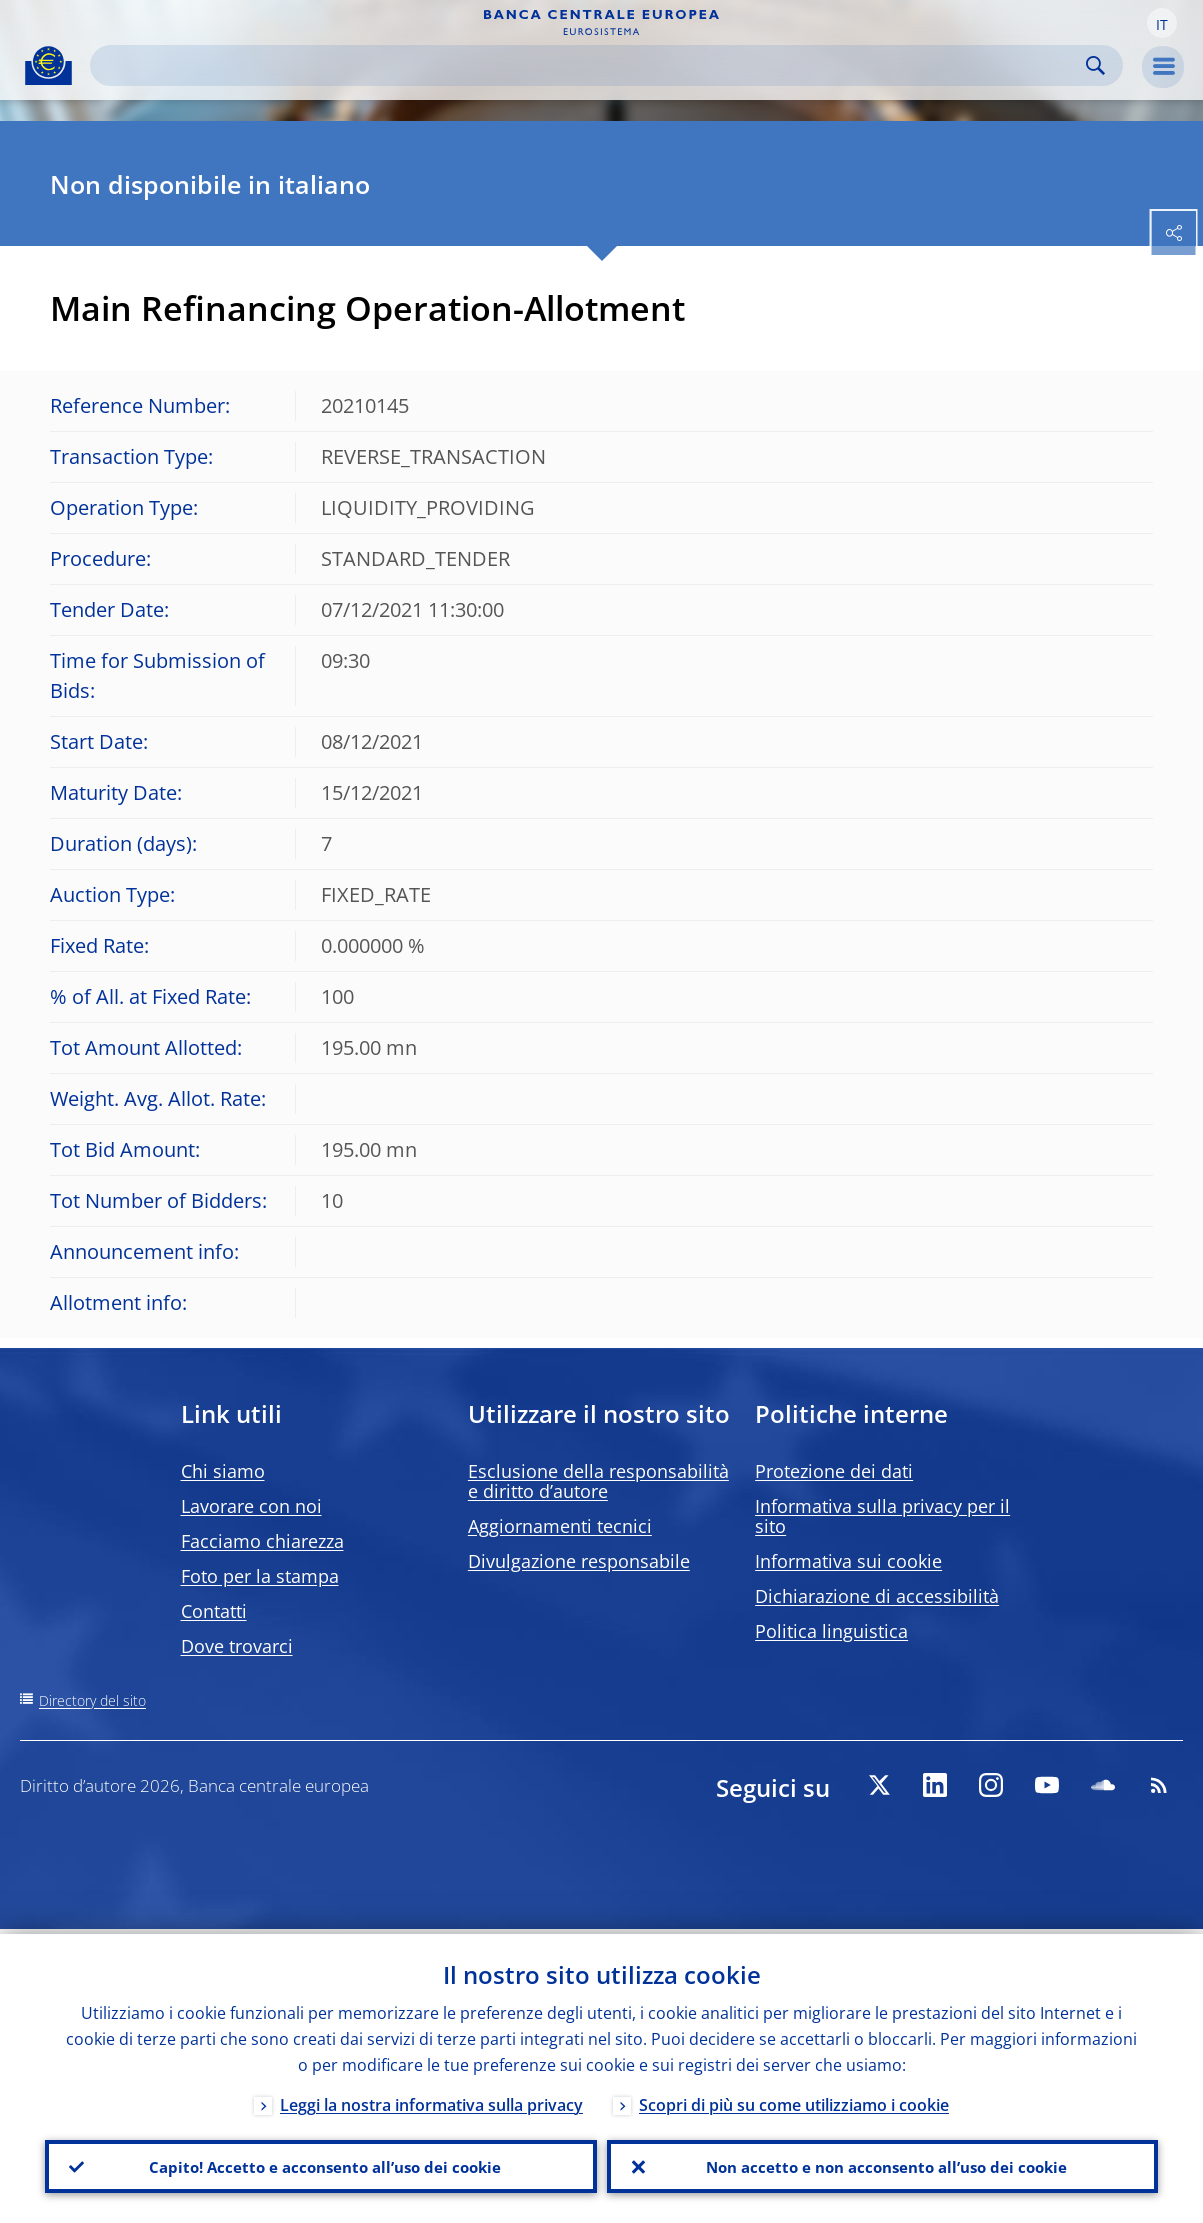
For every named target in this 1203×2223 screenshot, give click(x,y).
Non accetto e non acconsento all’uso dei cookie (882, 2164)
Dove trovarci (237, 1646)
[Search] (590, 65)
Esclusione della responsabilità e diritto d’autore (598, 1481)
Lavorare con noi (251, 1506)
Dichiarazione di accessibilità (877, 1596)
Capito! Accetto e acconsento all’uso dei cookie (321, 2164)
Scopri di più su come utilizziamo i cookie (794, 2100)
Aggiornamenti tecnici (560, 1526)
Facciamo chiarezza (262, 1541)
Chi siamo (223, 1471)
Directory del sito (92, 1700)
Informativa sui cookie (848, 1561)
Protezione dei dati (834, 1471)
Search (1095, 65)
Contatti (214, 1611)
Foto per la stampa (260, 1576)
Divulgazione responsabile (579, 1561)
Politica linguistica (831, 1631)
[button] (1162, 23)
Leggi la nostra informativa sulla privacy (431, 2100)
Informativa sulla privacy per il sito (882, 1516)
